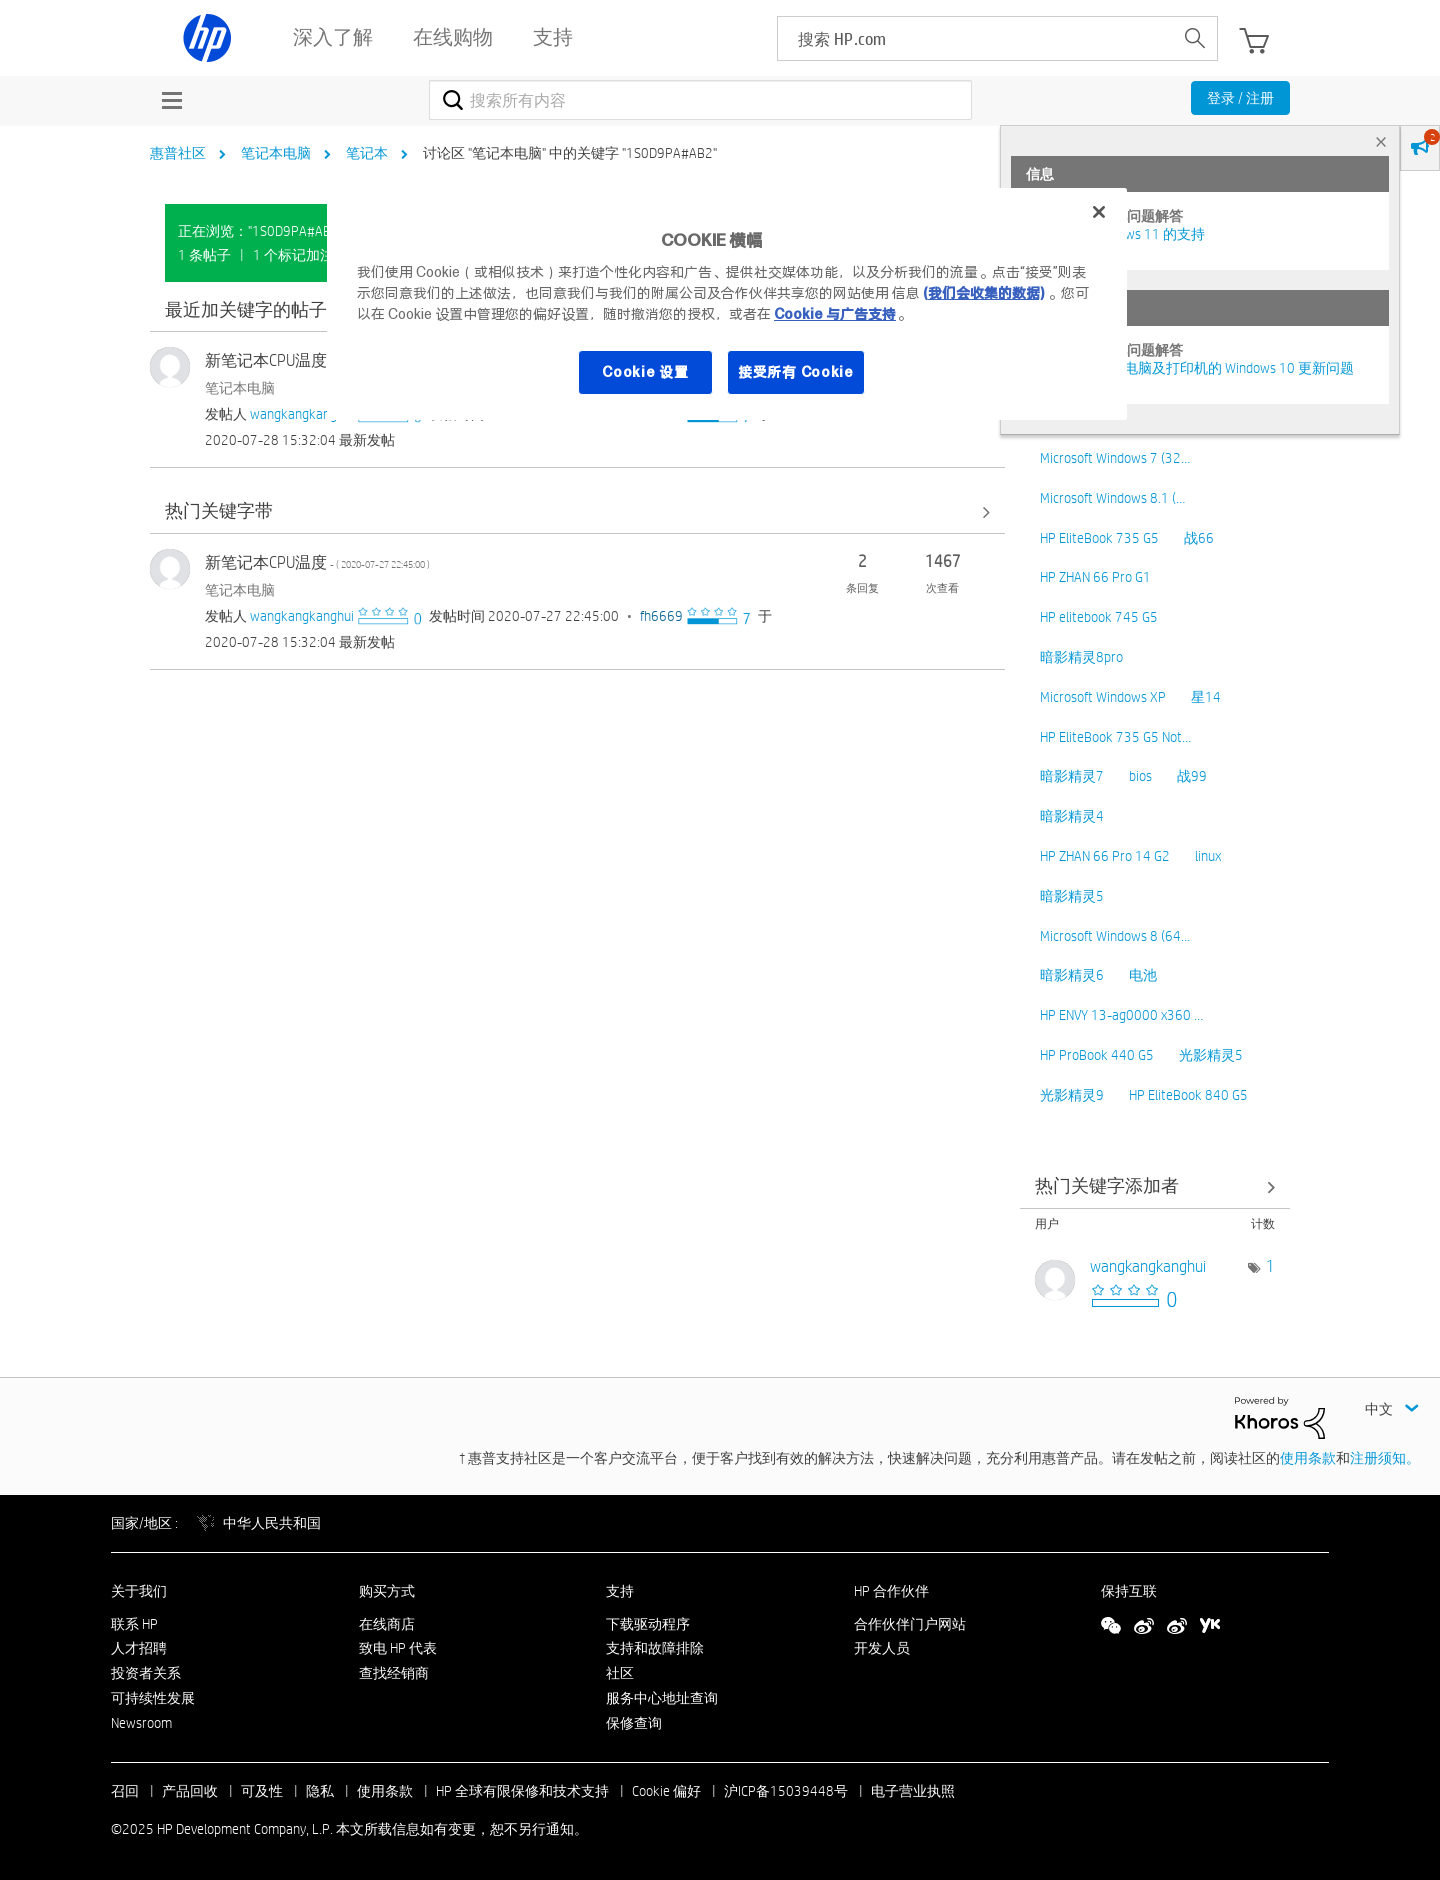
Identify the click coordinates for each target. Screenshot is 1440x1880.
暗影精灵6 (1072, 975)
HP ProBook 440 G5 (1097, 1055)
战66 (1199, 538)
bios (1140, 776)
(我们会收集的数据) (983, 293)
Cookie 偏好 (666, 1791)
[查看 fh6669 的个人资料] (661, 616)
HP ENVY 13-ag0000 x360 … (1121, 1015)
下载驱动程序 (648, 1624)
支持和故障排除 (655, 1648)
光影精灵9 (1072, 1095)
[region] (727, 304)
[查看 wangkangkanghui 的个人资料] (302, 414)
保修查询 (634, 1723)
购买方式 (387, 1591)
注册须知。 (1385, 1458)
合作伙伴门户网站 (910, 1624)
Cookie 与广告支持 (835, 314)
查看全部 (577, 512)
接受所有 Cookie (796, 372)
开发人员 (882, 1648)
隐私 (320, 1791)
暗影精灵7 (1072, 776)
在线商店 (387, 1624)
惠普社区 (178, 153)
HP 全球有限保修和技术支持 (522, 1791)
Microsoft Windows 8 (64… (1115, 936)
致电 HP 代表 (398, 1648)
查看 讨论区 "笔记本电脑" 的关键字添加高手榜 (1155, 1187)
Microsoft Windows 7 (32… (1115, 458)
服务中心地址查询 (662, 1698)
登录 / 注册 (1240, 98)
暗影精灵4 (1072, 816)
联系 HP (134, 1624)
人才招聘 (139, 1648)
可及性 (262, 1791)
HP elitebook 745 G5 (1099, 617)
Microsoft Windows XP (1103, 697)
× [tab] (1381, 141)
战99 (1192, 776)
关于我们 (139, 1591)
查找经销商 (394, 1673)
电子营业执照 (913, 1791)
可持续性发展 (153, 1698)
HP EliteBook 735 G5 (1099, 538)
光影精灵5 (1211, 1055)
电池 (1143, 975)
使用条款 (1308, 1458)
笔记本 (367, 153)
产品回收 (190, 1791)
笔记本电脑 (276, 153)
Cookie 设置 (645, 372)
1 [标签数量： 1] (1270, 1266)
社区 (620, 1673)
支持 (620, 1591)
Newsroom (141, 1723)
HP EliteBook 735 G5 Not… (1115, 737)
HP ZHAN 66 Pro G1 (1095, 577)
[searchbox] (975, 38)
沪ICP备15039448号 (786, 1791)
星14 (1206, 697)
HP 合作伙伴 (891, 1591)
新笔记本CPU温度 (317, 360)
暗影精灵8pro (1081, 657)
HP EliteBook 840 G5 (1188, 1095)
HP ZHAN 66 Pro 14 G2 (1105, 856)
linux (1208, 856)
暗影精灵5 (1072, 896)
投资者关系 (146, 1673)
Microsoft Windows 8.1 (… (1112, 498)
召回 (125, 1791)
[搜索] (700, 100)
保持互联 (1129, 1591)
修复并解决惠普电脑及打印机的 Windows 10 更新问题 (1190, 368)
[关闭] (1099, 212)
